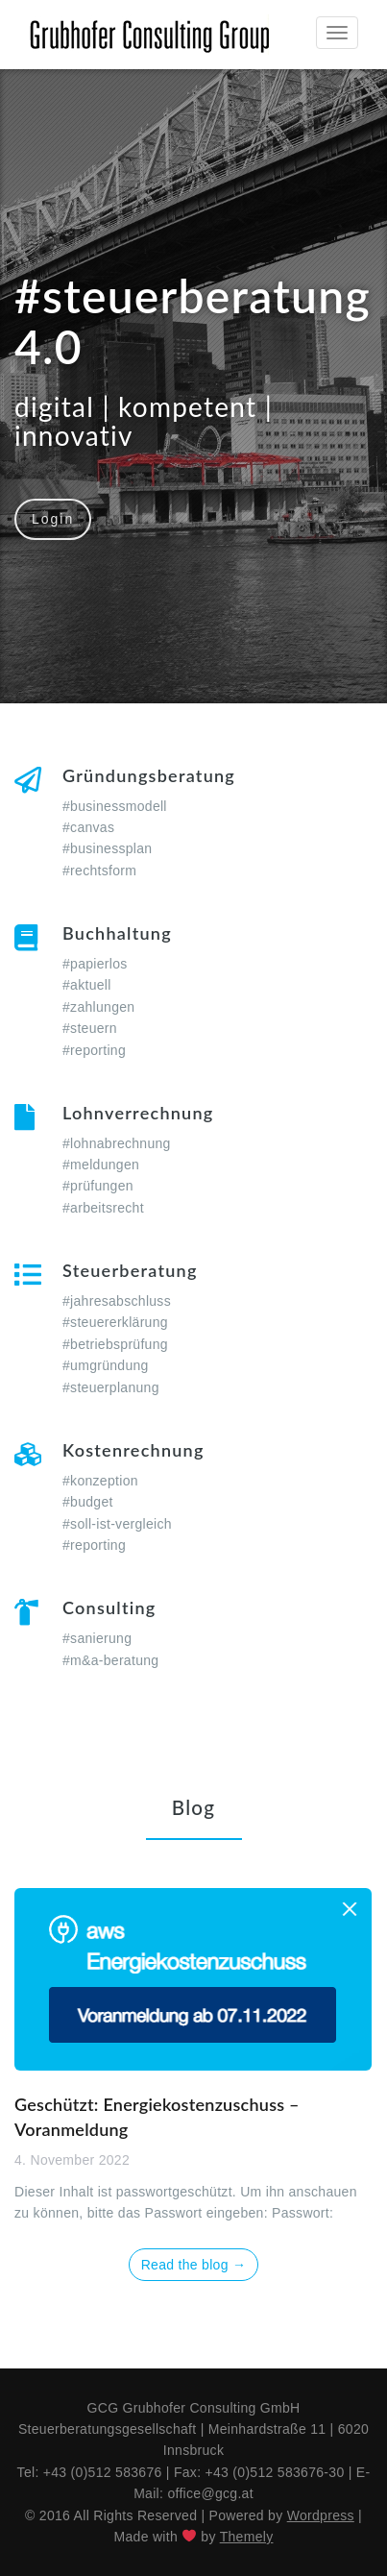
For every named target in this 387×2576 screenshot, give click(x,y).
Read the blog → (194, 2264)
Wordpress (320, 2515)
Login (53, 519)
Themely (247, 2536)
